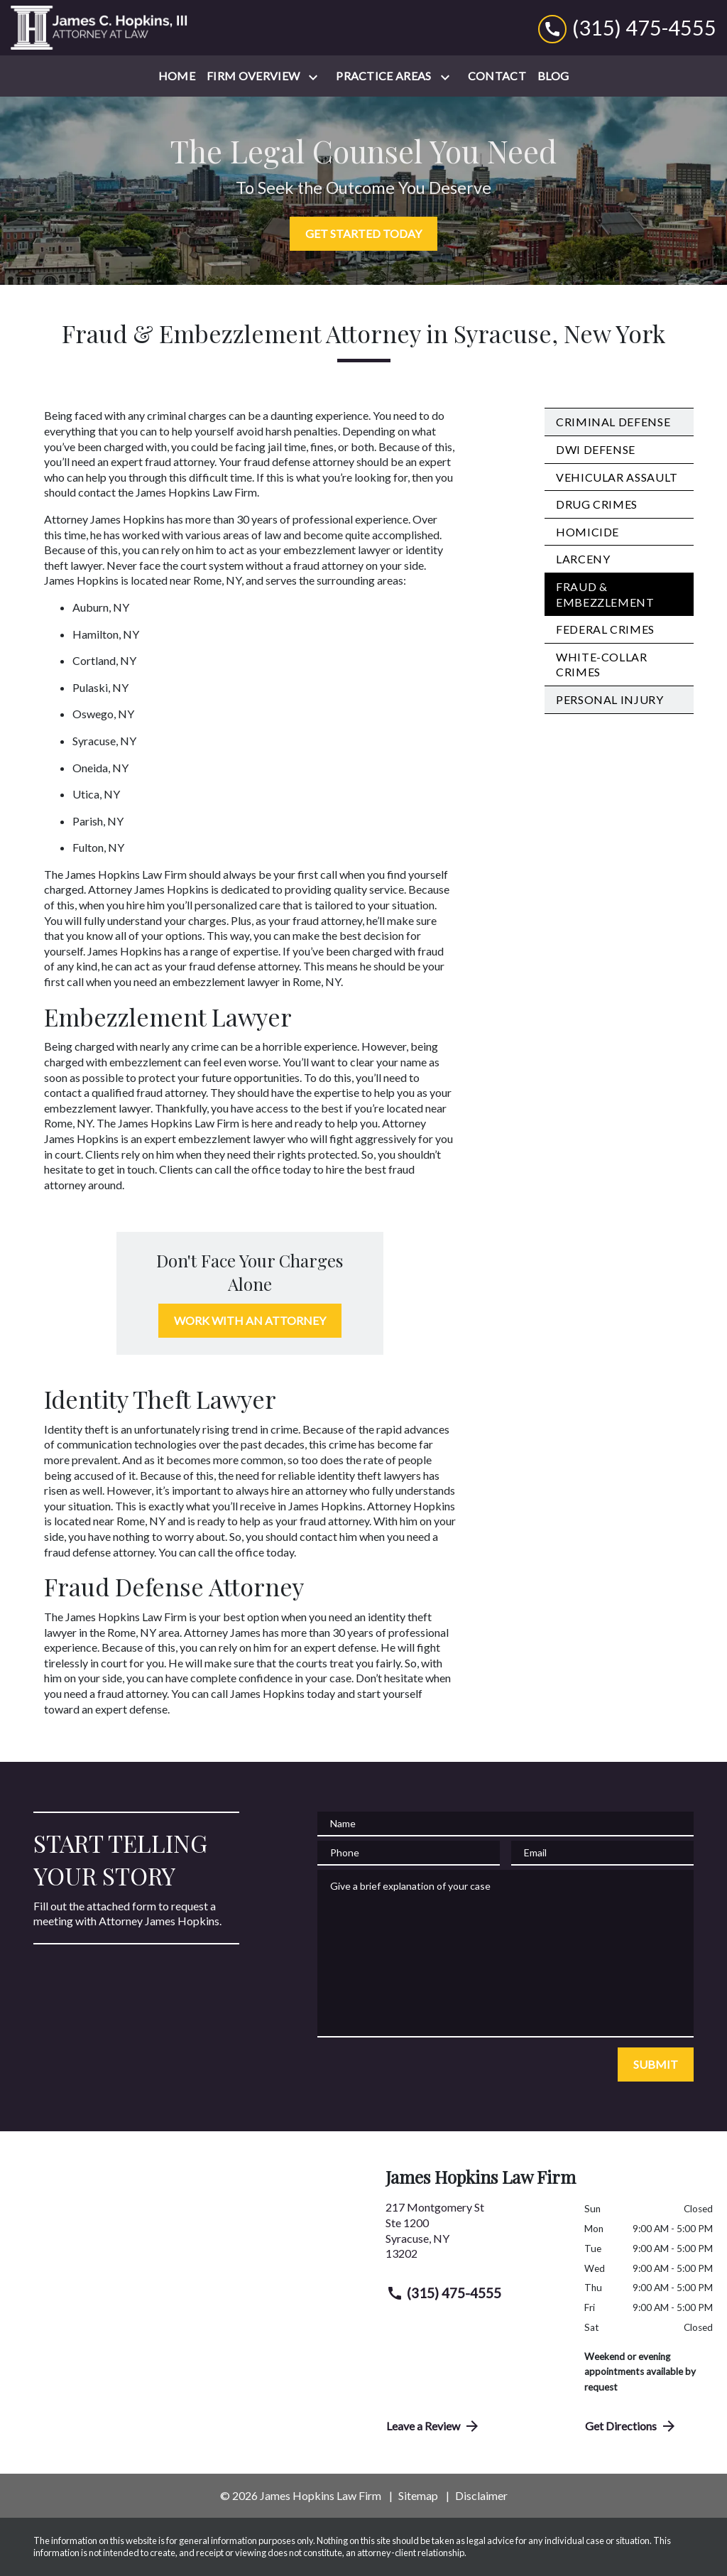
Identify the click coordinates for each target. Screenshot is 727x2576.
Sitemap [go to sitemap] (418, 2495)
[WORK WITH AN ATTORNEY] (249, 1321)
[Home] (177, 76)
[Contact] (497, 76)
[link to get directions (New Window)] (474, 2235)
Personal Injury (610, 699)
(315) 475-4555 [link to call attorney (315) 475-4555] (443, 2293)
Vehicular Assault (617, 477)
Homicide (587, 532)
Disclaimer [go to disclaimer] (481, 2495)
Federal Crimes (605, 629)
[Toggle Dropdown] (316, 77)
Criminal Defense (613, 421)
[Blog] (553, 76)
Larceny (583, 558)
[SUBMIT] (656, 2064)
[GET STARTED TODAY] (363, 234)
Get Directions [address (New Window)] (631, 2426)
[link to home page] (99, 28)
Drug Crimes (597, 504)
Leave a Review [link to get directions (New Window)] (433, 2426)
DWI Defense (595, 449)
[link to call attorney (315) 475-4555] (627, 27)
